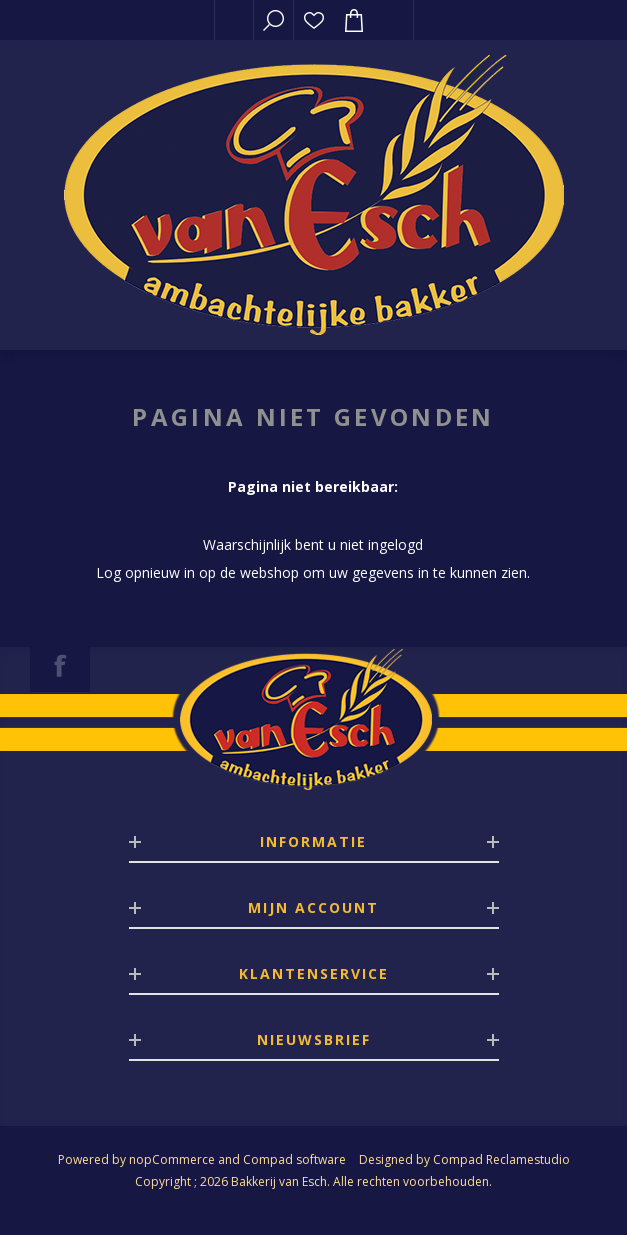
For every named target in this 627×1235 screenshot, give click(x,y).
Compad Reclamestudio (501, 1159)
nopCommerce (172, 1159)
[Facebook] (60, 665)
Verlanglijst (314, 20)
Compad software (294, 1159)
